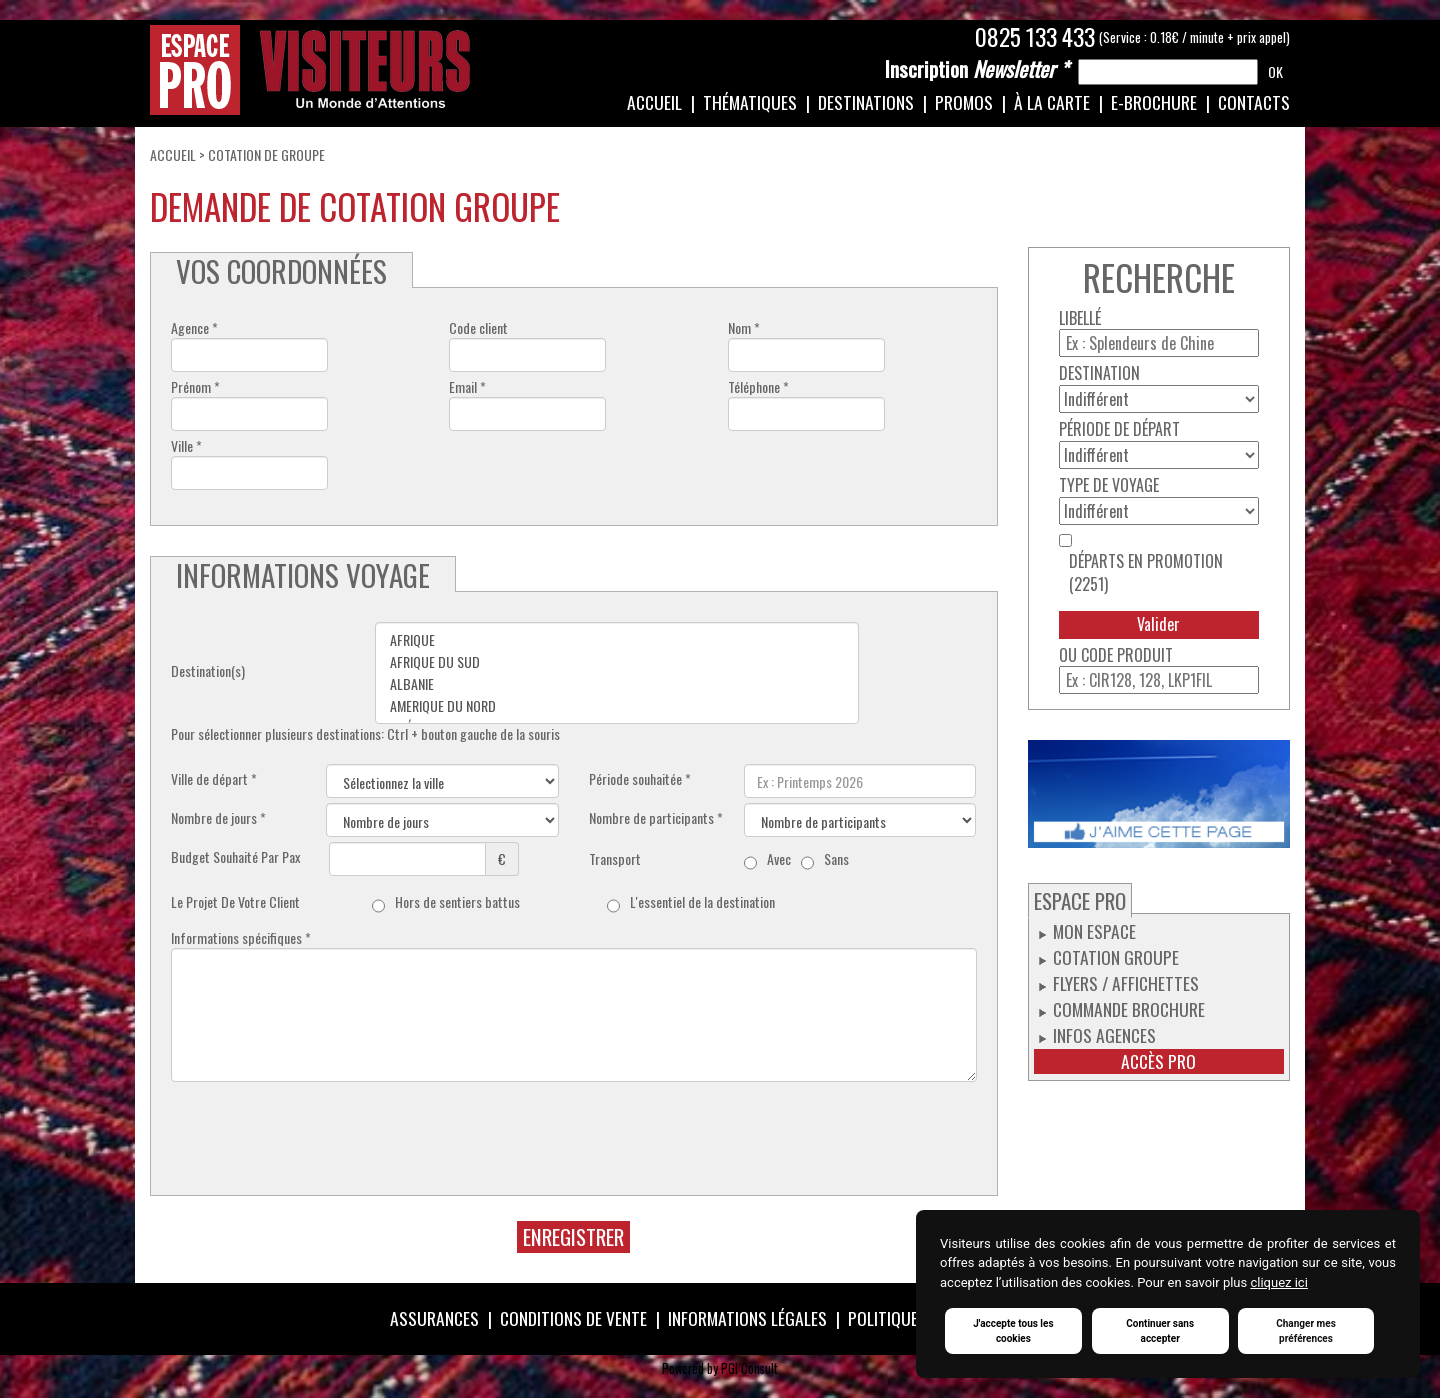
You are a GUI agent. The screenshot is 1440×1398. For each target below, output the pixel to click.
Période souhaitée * (640, 779)
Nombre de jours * (218, 818)
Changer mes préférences (1306, 1331)
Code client (478, 328)
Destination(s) (208, 671)
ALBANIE (616, 684)
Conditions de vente (573, 1318)
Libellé (1080, 318)
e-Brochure (1154, 102)
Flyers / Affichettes (1126, 983)
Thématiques (750, 102)
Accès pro (1158, 1061)
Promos (964, 102)
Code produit (1127, 655)
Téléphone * (758, 387)
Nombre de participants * (656, 818)
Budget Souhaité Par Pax (235, 857)
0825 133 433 (1035, 37)
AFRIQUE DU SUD (616, 662)
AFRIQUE (616, 640)
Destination (1099, 373)
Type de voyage (1109, 485)
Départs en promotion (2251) (1146, 573)
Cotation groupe (1116, 957)
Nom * (744, 328)
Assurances (434, 1318)
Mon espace (1094, 931)
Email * (467, 387)
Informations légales (747, 1318)
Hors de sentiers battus (457, 902)
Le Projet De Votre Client (235, 902)
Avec (779, 859)
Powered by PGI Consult (720, 1368)
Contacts (1254, 102)
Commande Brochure (1129, 1009)
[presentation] (323, 1126)
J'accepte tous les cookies (1013, 1331)
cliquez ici (1278, 1282)
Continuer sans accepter (1160, 1331)
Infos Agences (1104, 1035)
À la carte (1052, 102)
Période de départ (1119, 429)
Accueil (654, 102)
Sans (836, 859)
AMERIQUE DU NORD (616, 706)
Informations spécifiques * (241, 938)
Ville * (186, 446)
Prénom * (195, 387)
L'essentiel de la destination (702, 902)
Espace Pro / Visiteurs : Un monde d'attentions (310, 70)
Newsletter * (976, 69)
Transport (615, 859)
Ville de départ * (214, 779)
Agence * (194, 328)
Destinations (866, 102)
